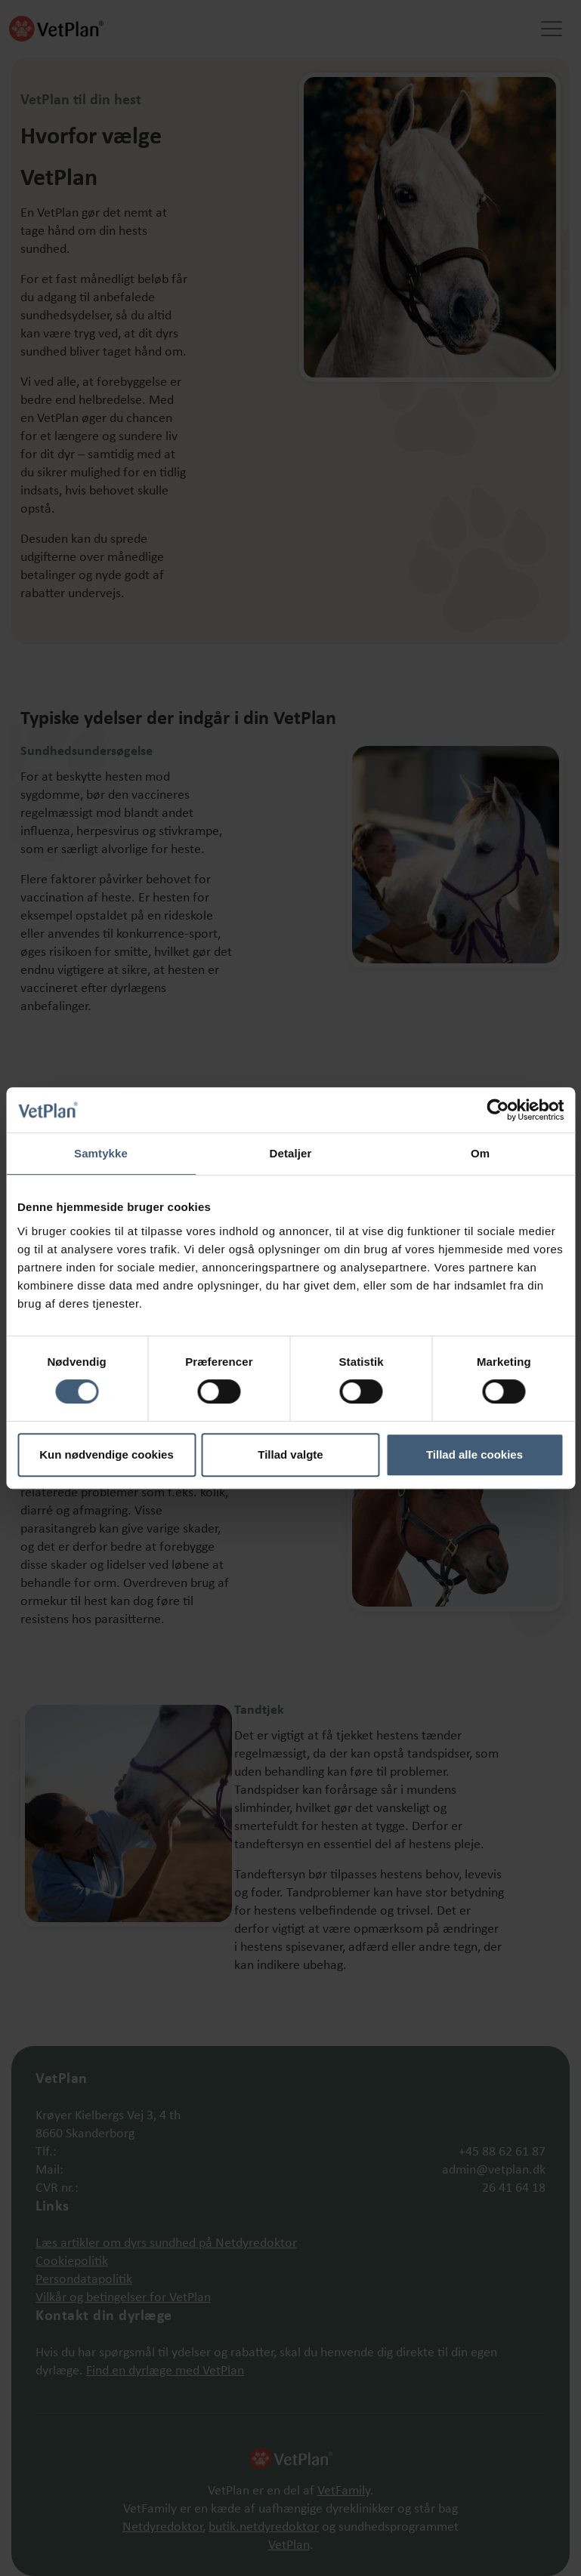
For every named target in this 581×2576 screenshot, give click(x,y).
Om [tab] (480, 1153)
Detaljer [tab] (291, 1153)
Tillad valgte (290, 1454)
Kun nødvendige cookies (106, 1454)
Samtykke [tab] (101, 1153)
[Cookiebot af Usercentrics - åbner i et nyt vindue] (497, 1109)
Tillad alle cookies (474, 1454)
